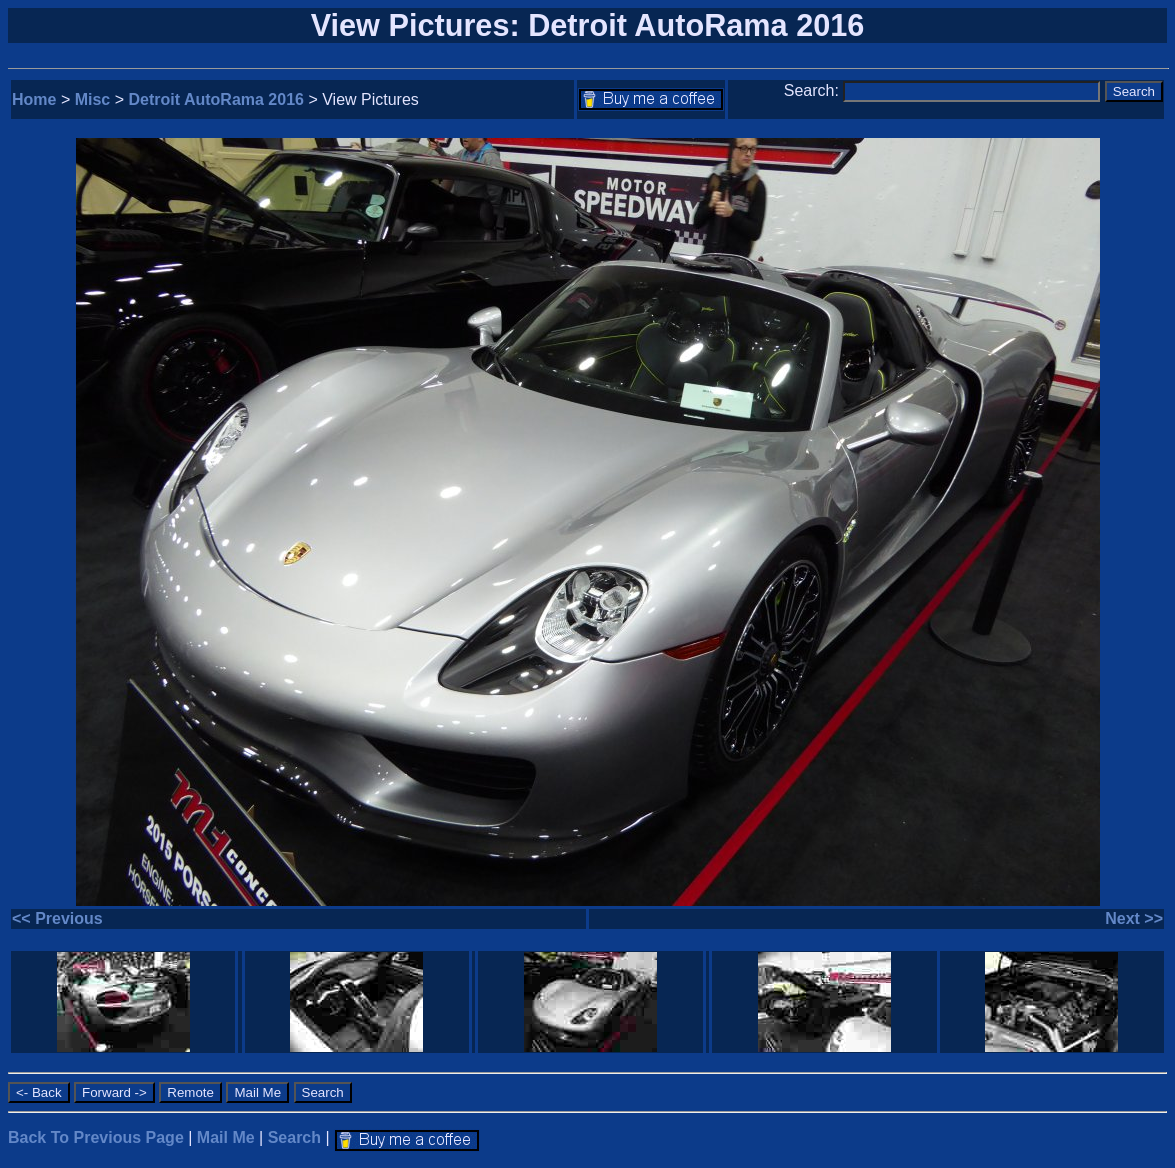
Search (294, 1137)
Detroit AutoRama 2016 (216, 99)
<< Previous (57, 918)
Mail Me (226, 1137)
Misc (93, 99)
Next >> (1134, 918)
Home (34, 99)
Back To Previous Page (96, 1137)
